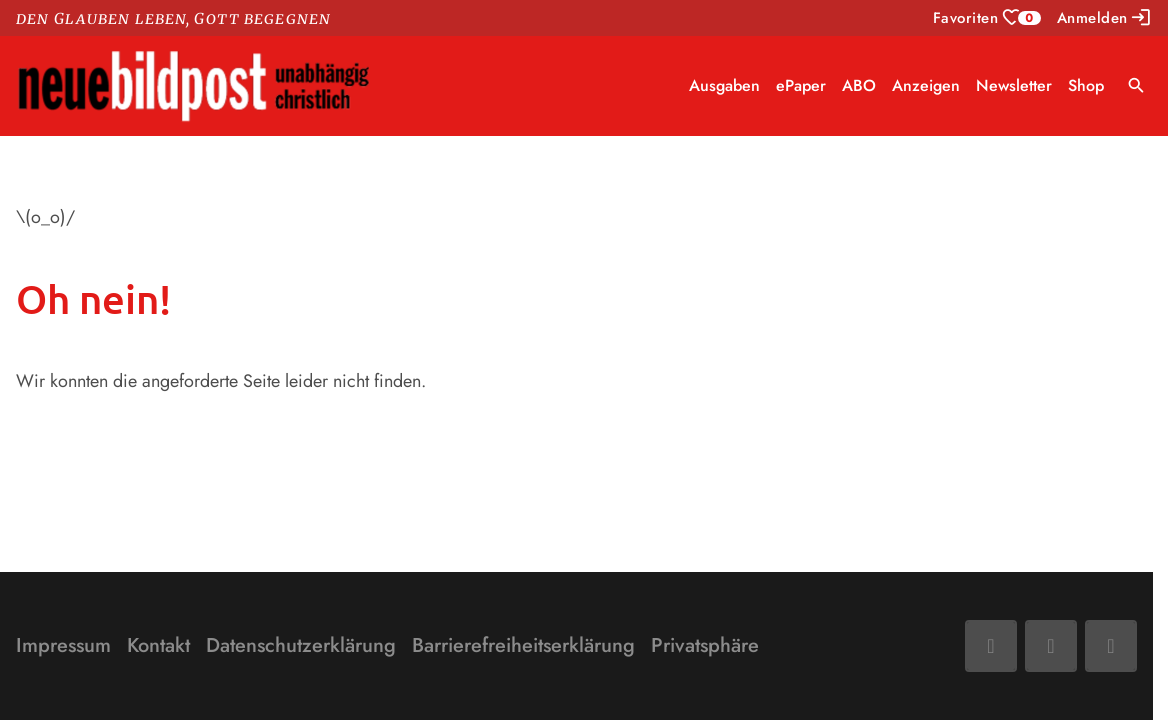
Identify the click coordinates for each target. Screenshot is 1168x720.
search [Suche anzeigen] (1136, 85)
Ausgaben (724, 85)
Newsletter (1014, 85)
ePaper (801, 85)
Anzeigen (926, 85)
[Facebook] (991, 646)
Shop (1086, 85)
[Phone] (1111, 646)
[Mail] (1051, 646)
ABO (859, 85)
